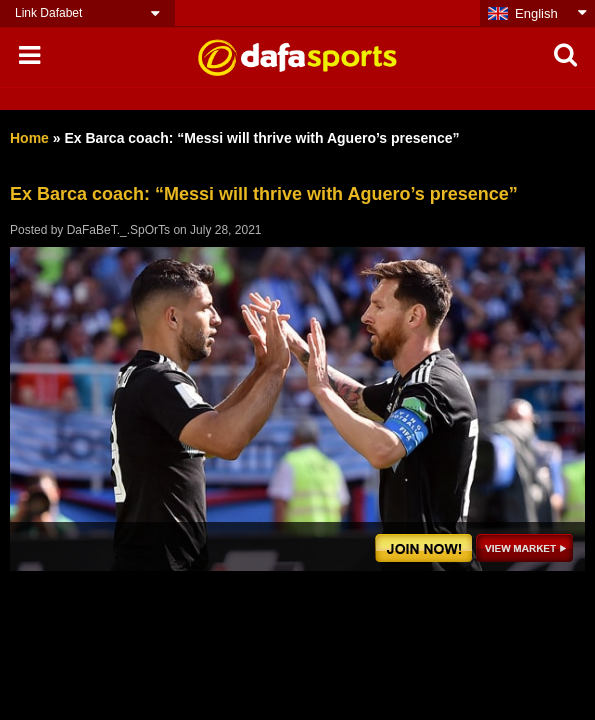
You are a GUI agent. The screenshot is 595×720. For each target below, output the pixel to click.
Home (29, 138)
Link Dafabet (48, 13)
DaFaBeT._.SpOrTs (118, 230)
